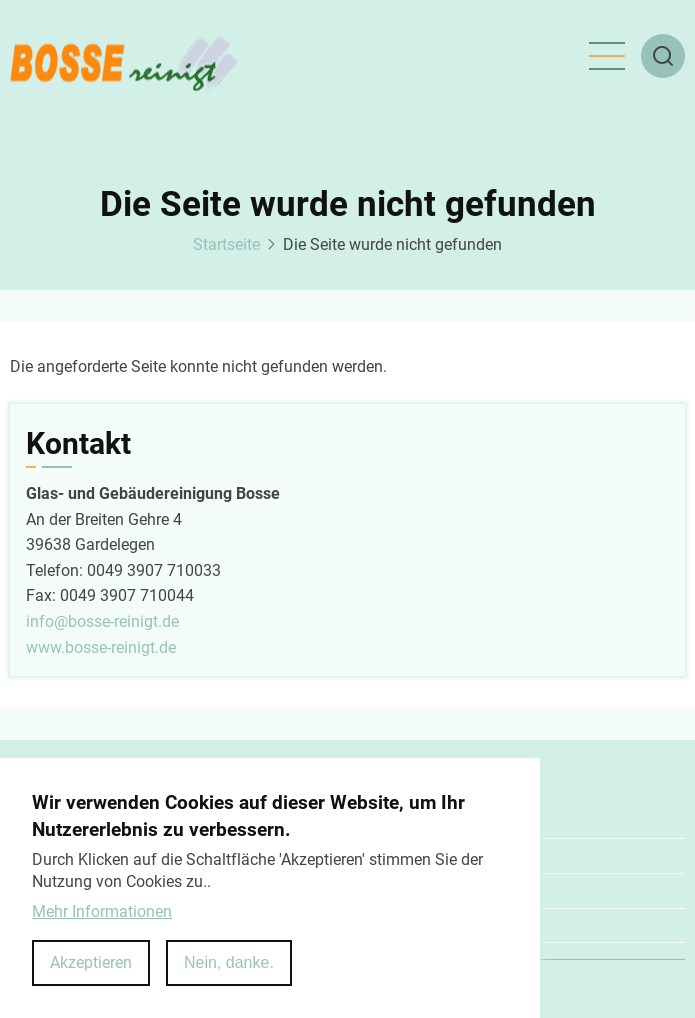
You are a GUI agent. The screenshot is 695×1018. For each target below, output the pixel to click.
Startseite (226, 244)
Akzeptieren (91, 962)
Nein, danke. (229, 962)
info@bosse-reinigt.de (102, 621)
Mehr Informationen (102, 911)
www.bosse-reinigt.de (101, 647)
